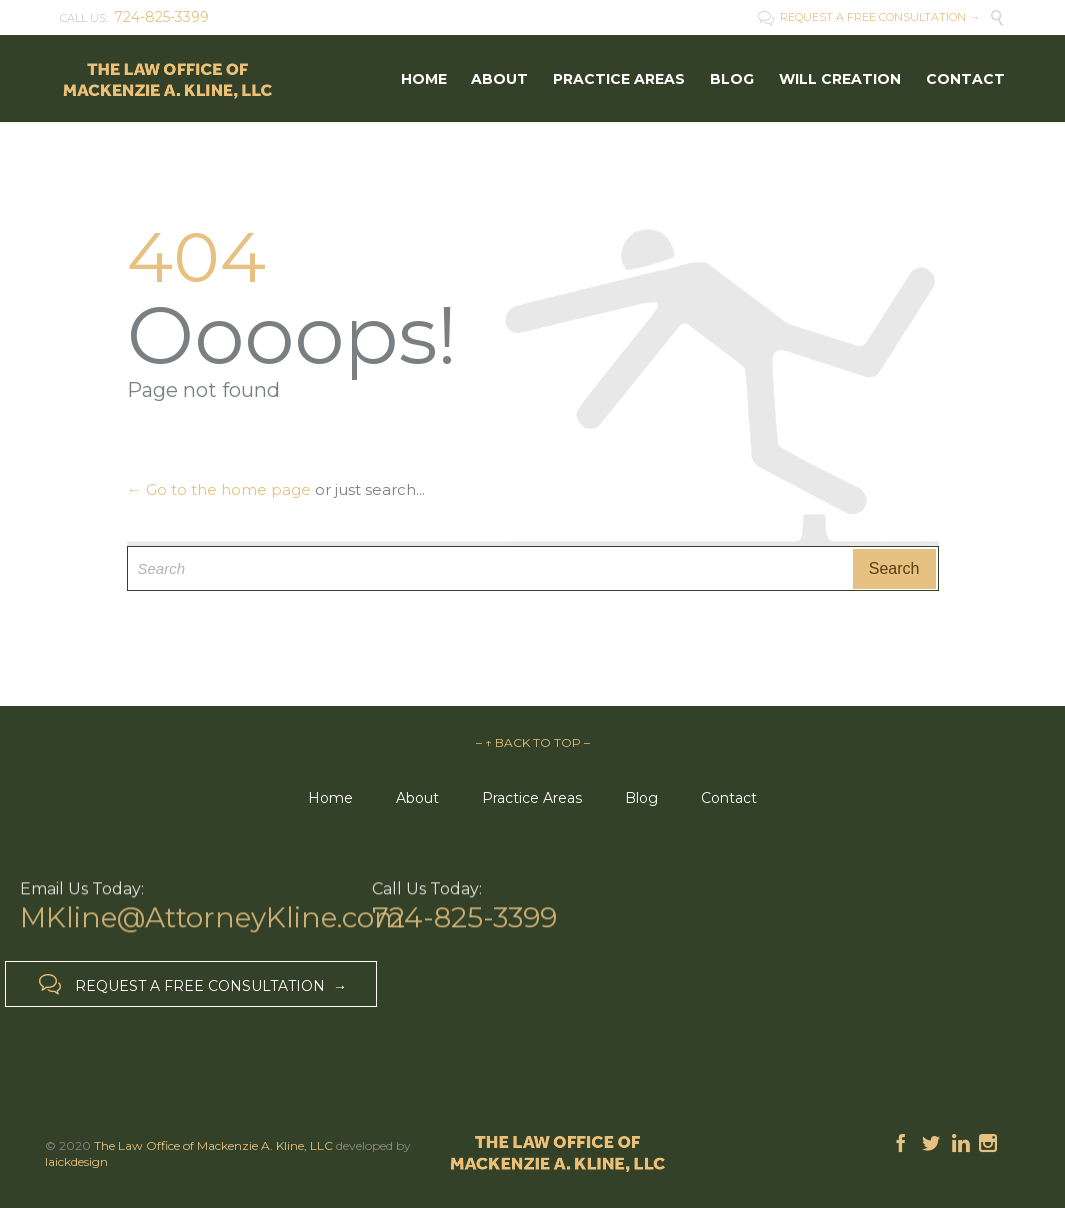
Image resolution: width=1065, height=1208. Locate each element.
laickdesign (76, 1161)
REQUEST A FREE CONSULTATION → (869, 17)
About (417, 798)
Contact (729, 798)
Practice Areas (532, 798)
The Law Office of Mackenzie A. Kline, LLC (213, 1145)
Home (330, 798)
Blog (641, 798)
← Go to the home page (219, 489)
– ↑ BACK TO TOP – (533, 742)
